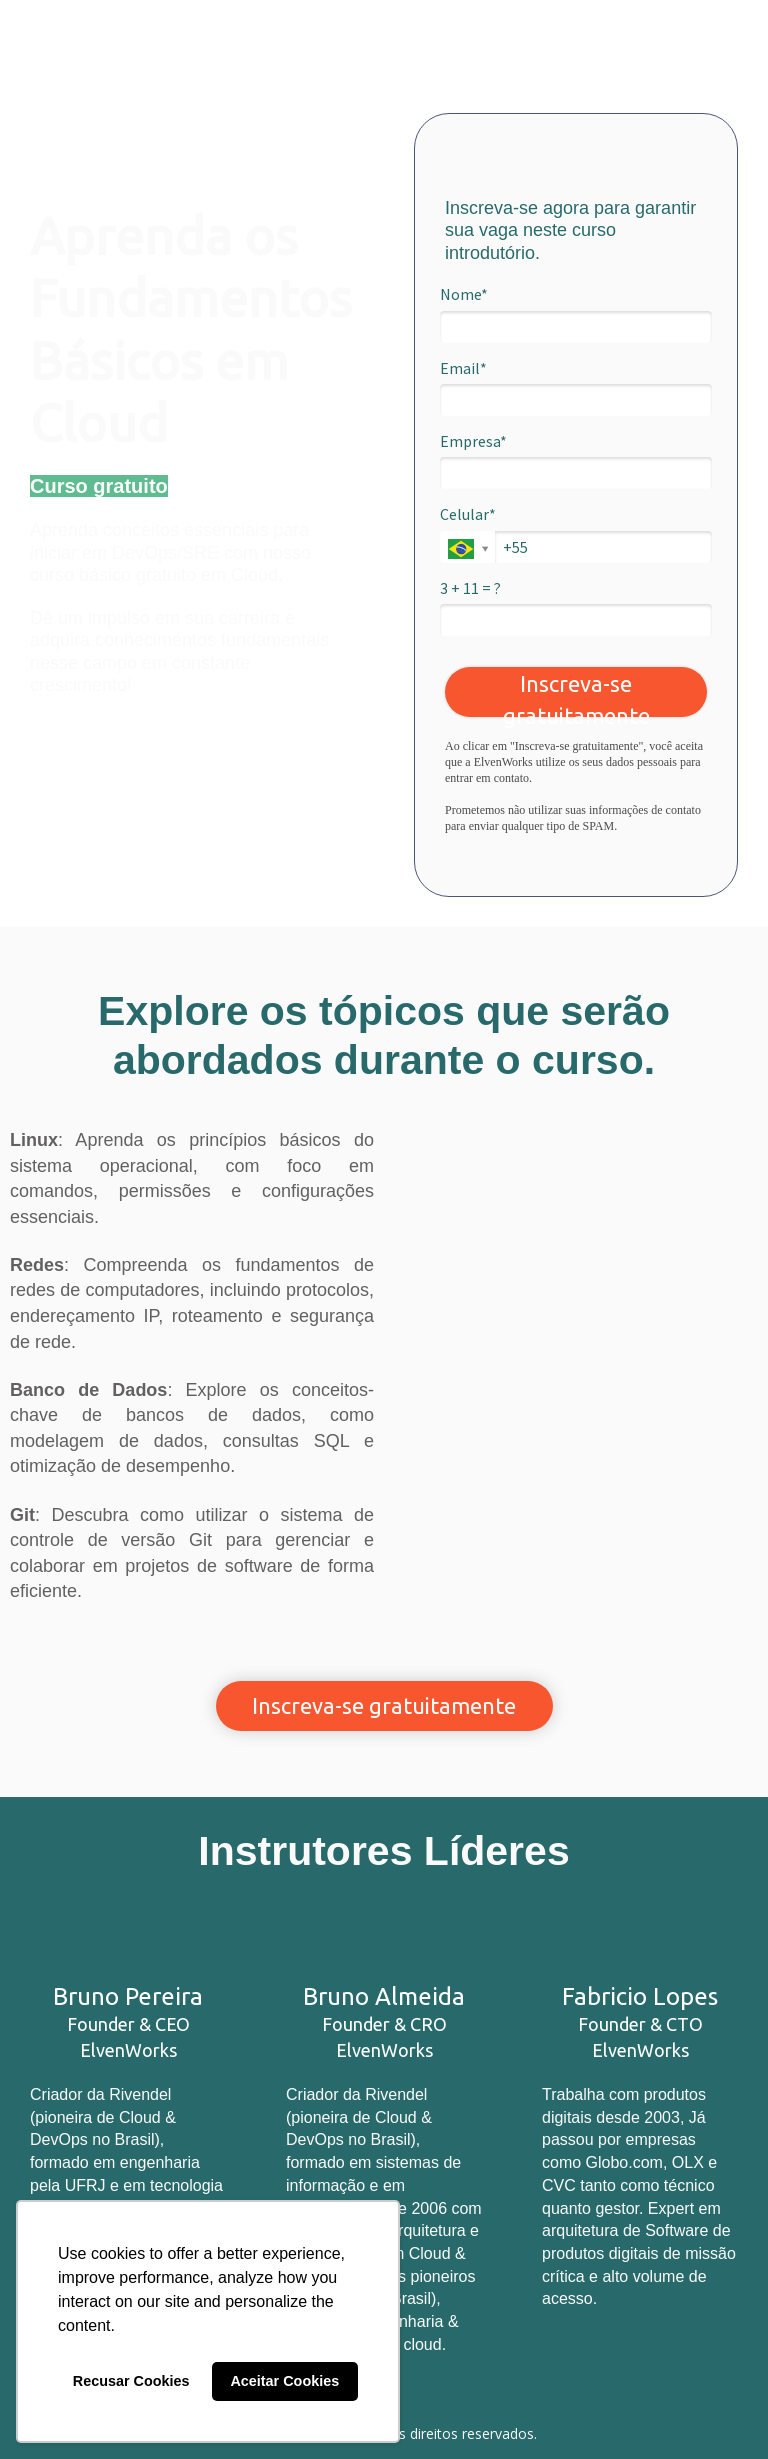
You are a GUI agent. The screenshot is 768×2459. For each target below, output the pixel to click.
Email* (463, 368)
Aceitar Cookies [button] (284, 2381)
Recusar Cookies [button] (131, 2381)
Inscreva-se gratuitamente (576, 694)
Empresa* (473, 441)
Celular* (468, 514)
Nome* (464, 294)
